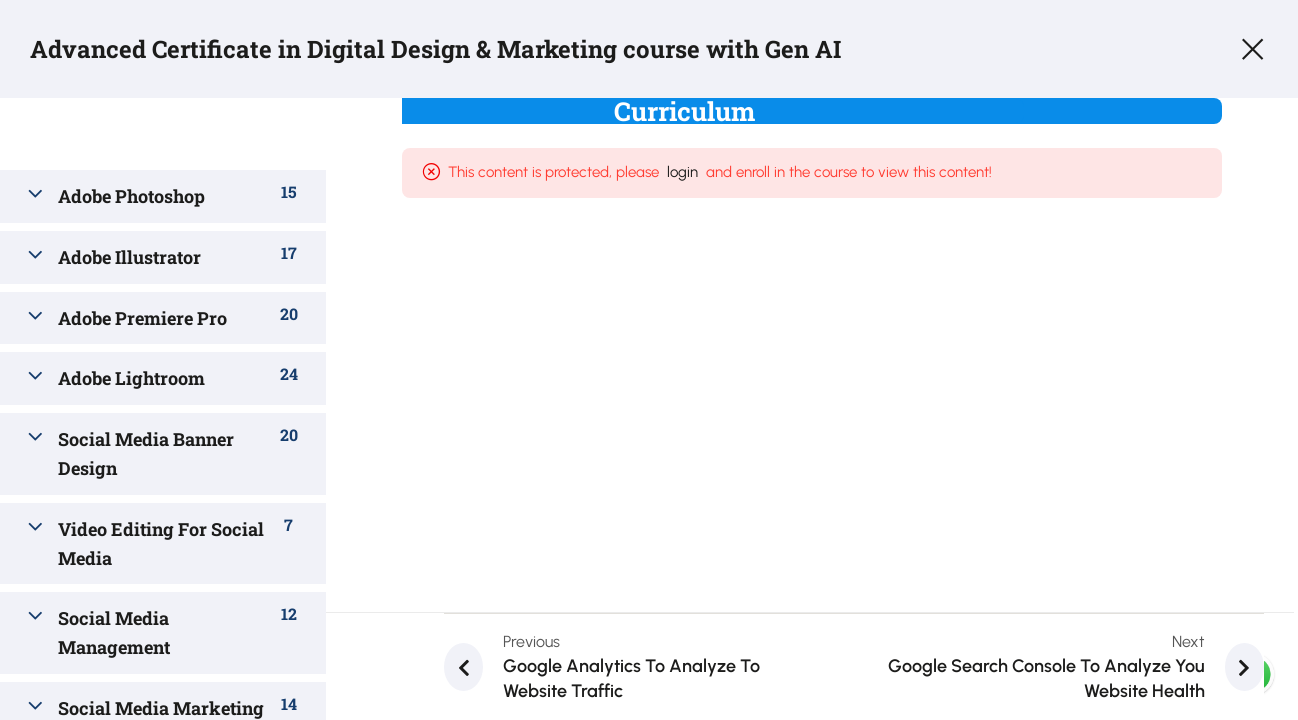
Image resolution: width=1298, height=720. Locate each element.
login (724, 172)
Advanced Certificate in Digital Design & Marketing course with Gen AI (435, 49)
